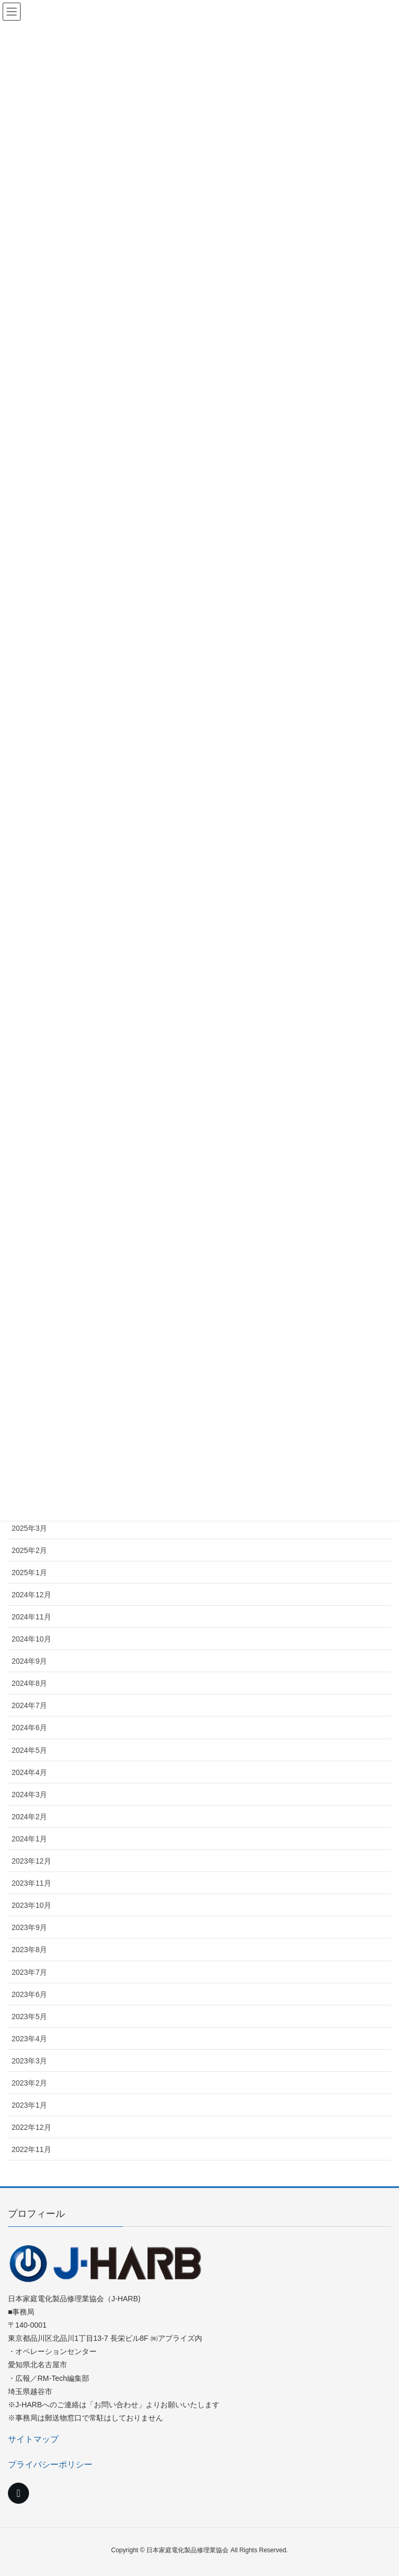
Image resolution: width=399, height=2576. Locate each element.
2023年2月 (29, 2083)
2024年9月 (29, 1661)
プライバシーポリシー (50, 2464)
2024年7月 (29, 1705)
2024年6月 (29, 1727)
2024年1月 (29, 1839)
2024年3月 (29, 1794)
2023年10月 (31, 1905)
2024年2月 (29, 1816)
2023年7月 (29, 1972)
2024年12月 (31, 1594)
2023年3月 (29, 2061)
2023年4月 (29, 2038)
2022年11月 (31, 2149)
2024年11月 (31, 1617)
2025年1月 (29, 1572)
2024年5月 (29, 1750)
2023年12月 (31, 1861)
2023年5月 (29, 2016)
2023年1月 (29, 2105)
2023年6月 (29, 1994)
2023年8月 (29, 1949)
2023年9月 (29, 1927)
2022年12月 (31, 2127)
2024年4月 (29, 1772)
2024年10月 (31, 1639)
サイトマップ (33, 2439)
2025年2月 (29, 1550)
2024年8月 (29, 1683)
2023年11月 (31, 1883)
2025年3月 (29, 1528)
